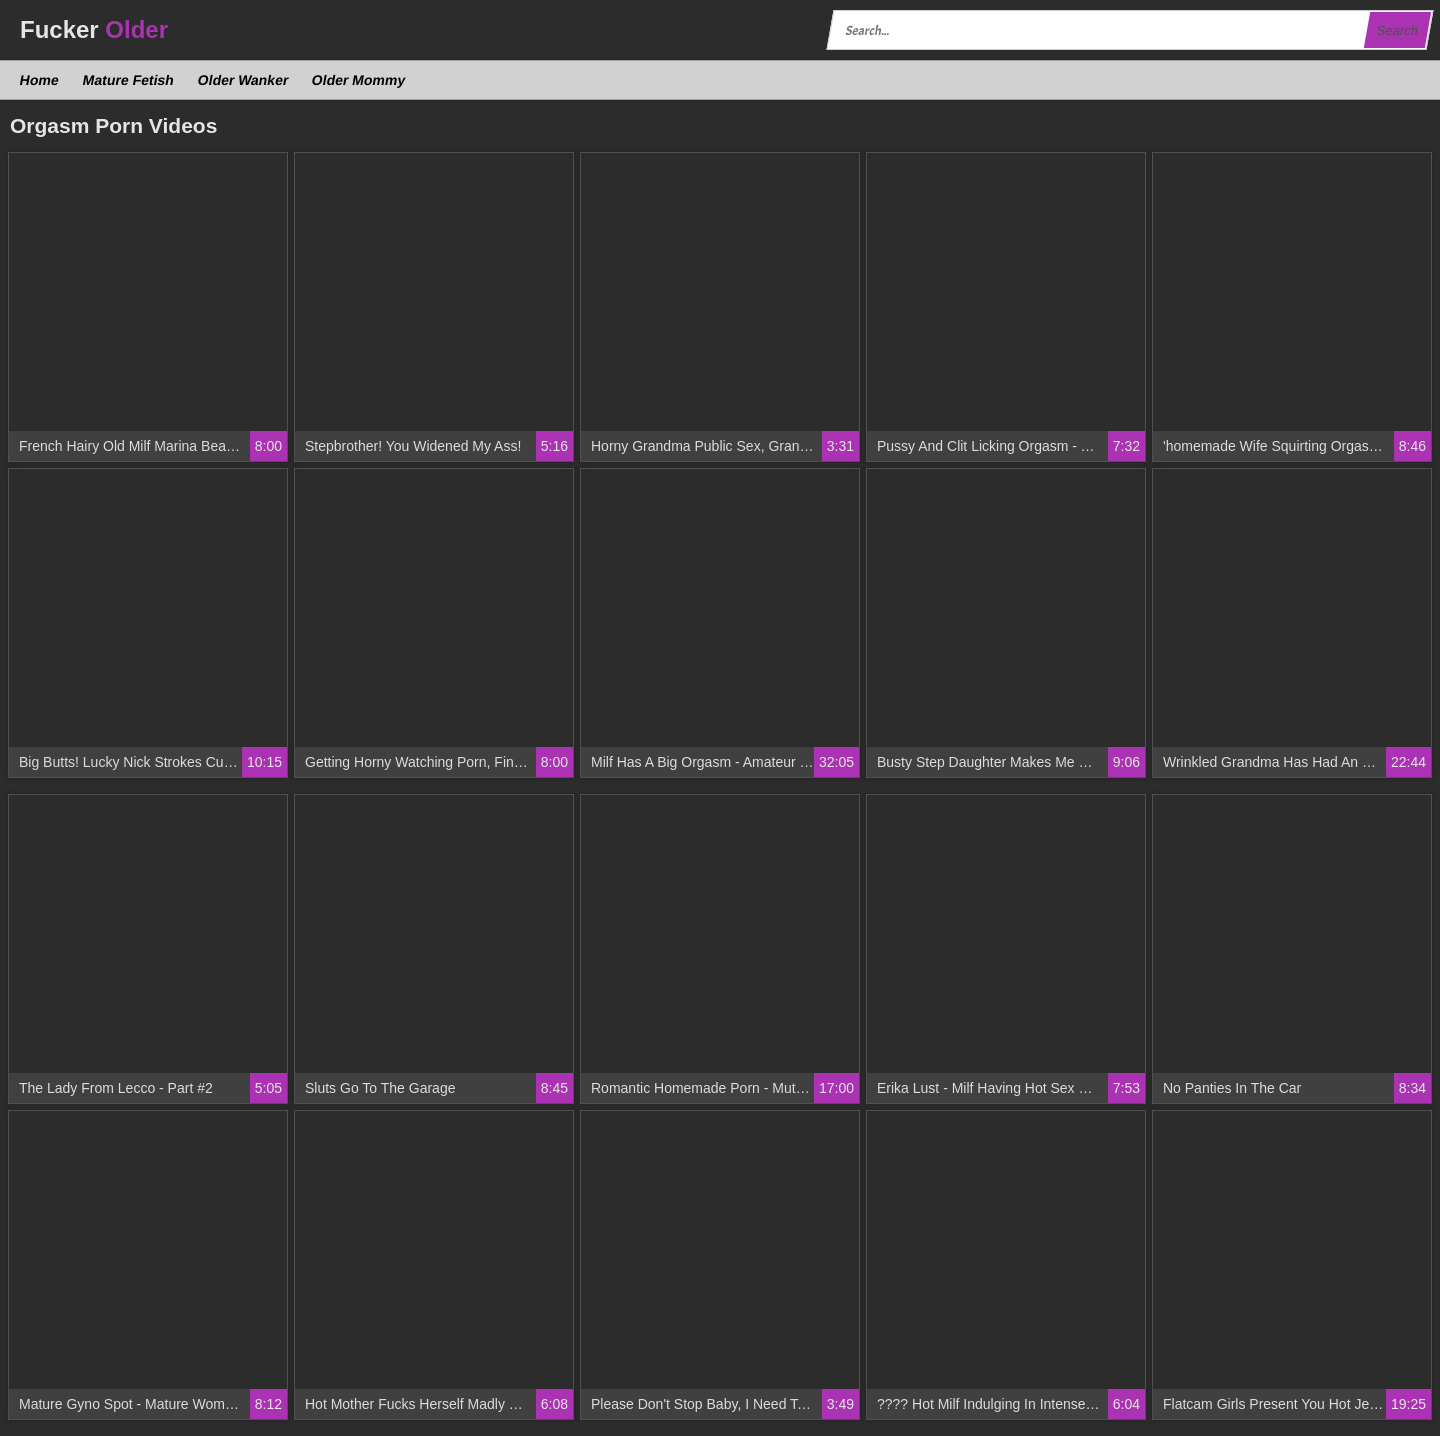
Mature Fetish (128, 80)
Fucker (94, 29)
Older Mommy (359, 80)
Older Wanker (242, 80)
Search (1397, 30)
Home (40, 80)
